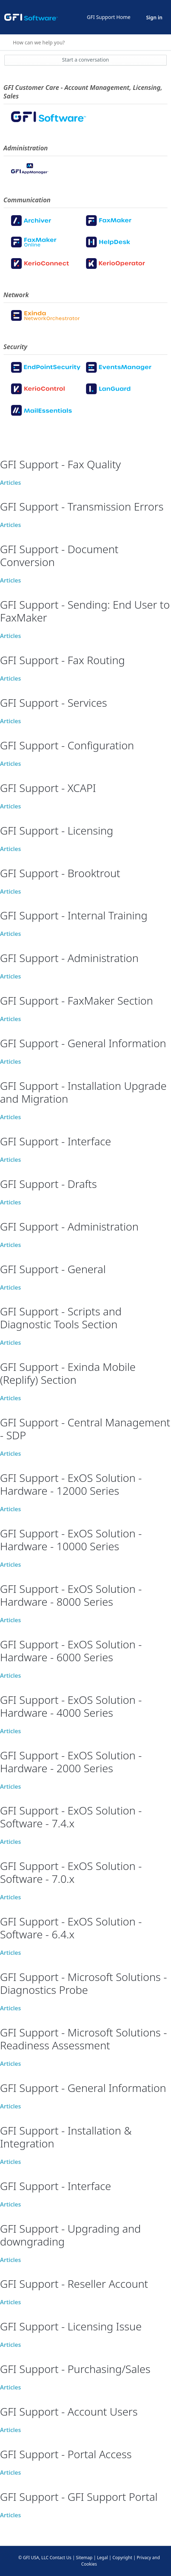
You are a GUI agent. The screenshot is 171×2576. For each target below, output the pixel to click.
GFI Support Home (108, 17)
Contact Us (60, 2558)
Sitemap (84, 2558)
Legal (102, 2558)
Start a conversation (85, 59)
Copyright (122, 2558)
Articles (10, 483)
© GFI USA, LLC (33, 2558)
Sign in (154, 17)
